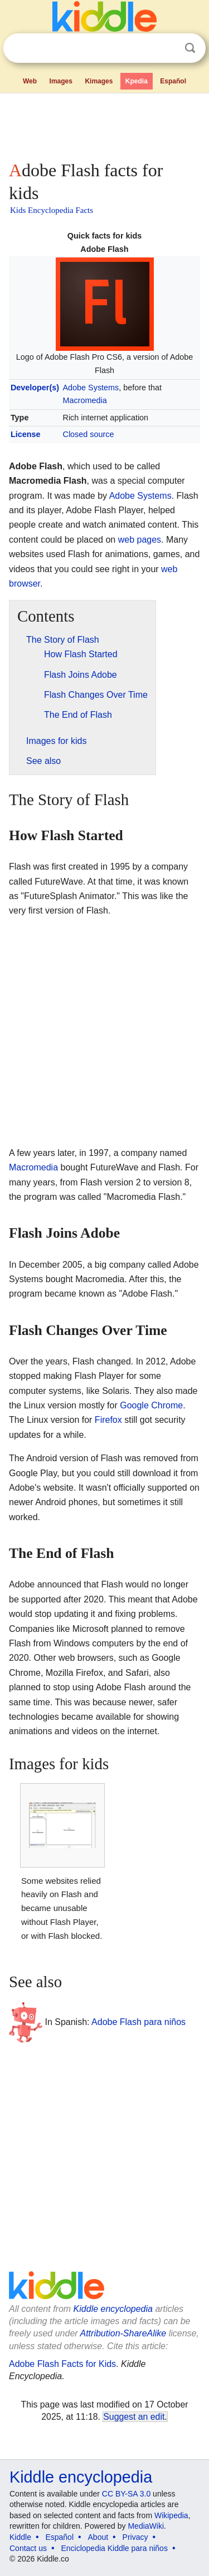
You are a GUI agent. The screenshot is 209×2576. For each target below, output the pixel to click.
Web (30, 81)
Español (173, 81)
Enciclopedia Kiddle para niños (114, 2548)
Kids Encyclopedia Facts (51, 210)
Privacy (135, 2537)
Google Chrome (151, 1405)
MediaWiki (146, 2526)
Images (61, 81)
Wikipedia (171, 2515)
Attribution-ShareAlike (123, 2333)
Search (190, 48)
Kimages (99, 81)
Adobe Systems (91, 387)
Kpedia (136, 81)
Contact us (28, 2548)
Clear (167, 48)
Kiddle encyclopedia (113, 2309)
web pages (139, 539)
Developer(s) (35, 387)
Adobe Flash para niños (138, 2022)
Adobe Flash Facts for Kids (62, 2364)
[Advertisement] (104, 124)
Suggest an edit (133, 2416)
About (98, 2537)
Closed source (88, 434)
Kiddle (20, 2537)
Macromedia (85, 400)
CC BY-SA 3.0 (126, 2493)
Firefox (108, 1420)
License (26, 434)
